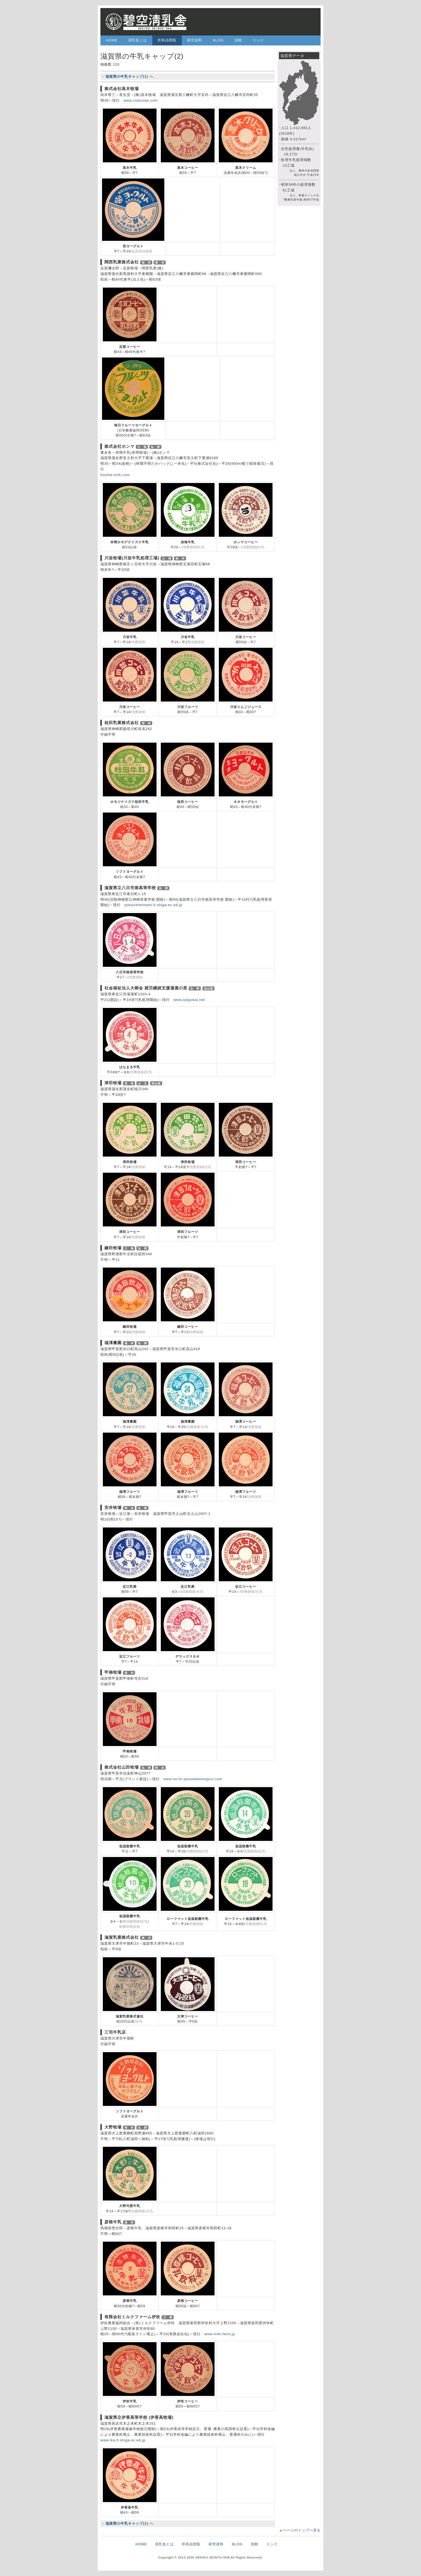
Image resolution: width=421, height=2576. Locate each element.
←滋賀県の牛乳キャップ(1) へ (127, 76)
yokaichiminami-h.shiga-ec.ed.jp (153, 905)
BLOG (218, 40)
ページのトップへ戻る (302, 2530)
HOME (111, 40)
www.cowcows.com (141, 100)
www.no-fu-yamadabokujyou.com (193, 1779)
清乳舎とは (137, 40)
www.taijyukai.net (189, 1000)
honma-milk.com (115, 475)
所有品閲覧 (167, 40)
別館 (238, 40)
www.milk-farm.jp (219, 2334)
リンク (258, 40)
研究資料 (194, 40)
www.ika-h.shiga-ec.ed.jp (123, 2440)
